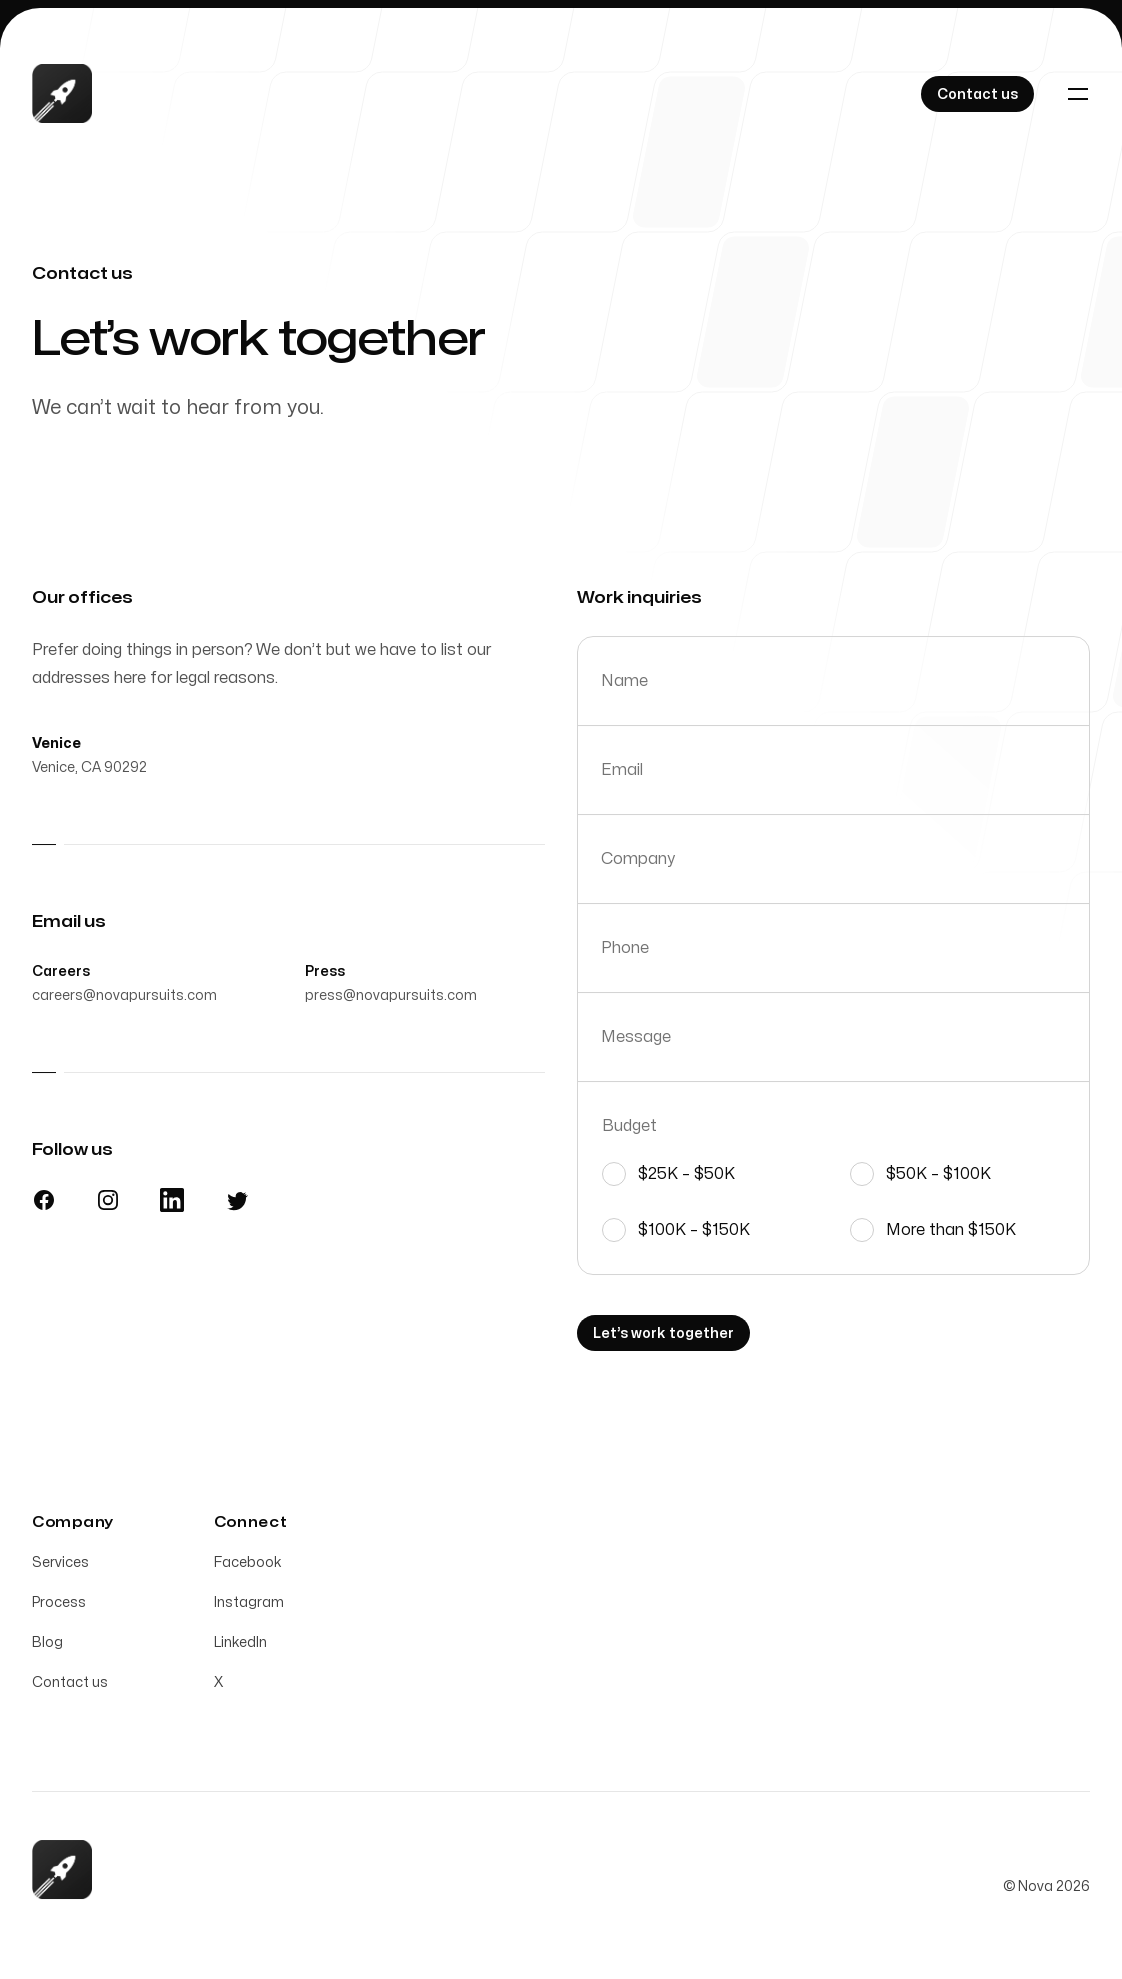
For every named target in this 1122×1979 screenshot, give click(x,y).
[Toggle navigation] (1078, 94)
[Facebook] (44, 1205)
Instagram (249, 1607)
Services (60, 1567)
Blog (47, 1647)
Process (59, 1607)
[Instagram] (108, 1205)
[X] (236, 1205)
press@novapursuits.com (391, 1000)
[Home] (62, 93)
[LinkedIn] (172, 1205)
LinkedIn (240, 1647)
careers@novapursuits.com (124, 1000)
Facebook (248, 1567)
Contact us (70, 1687)
